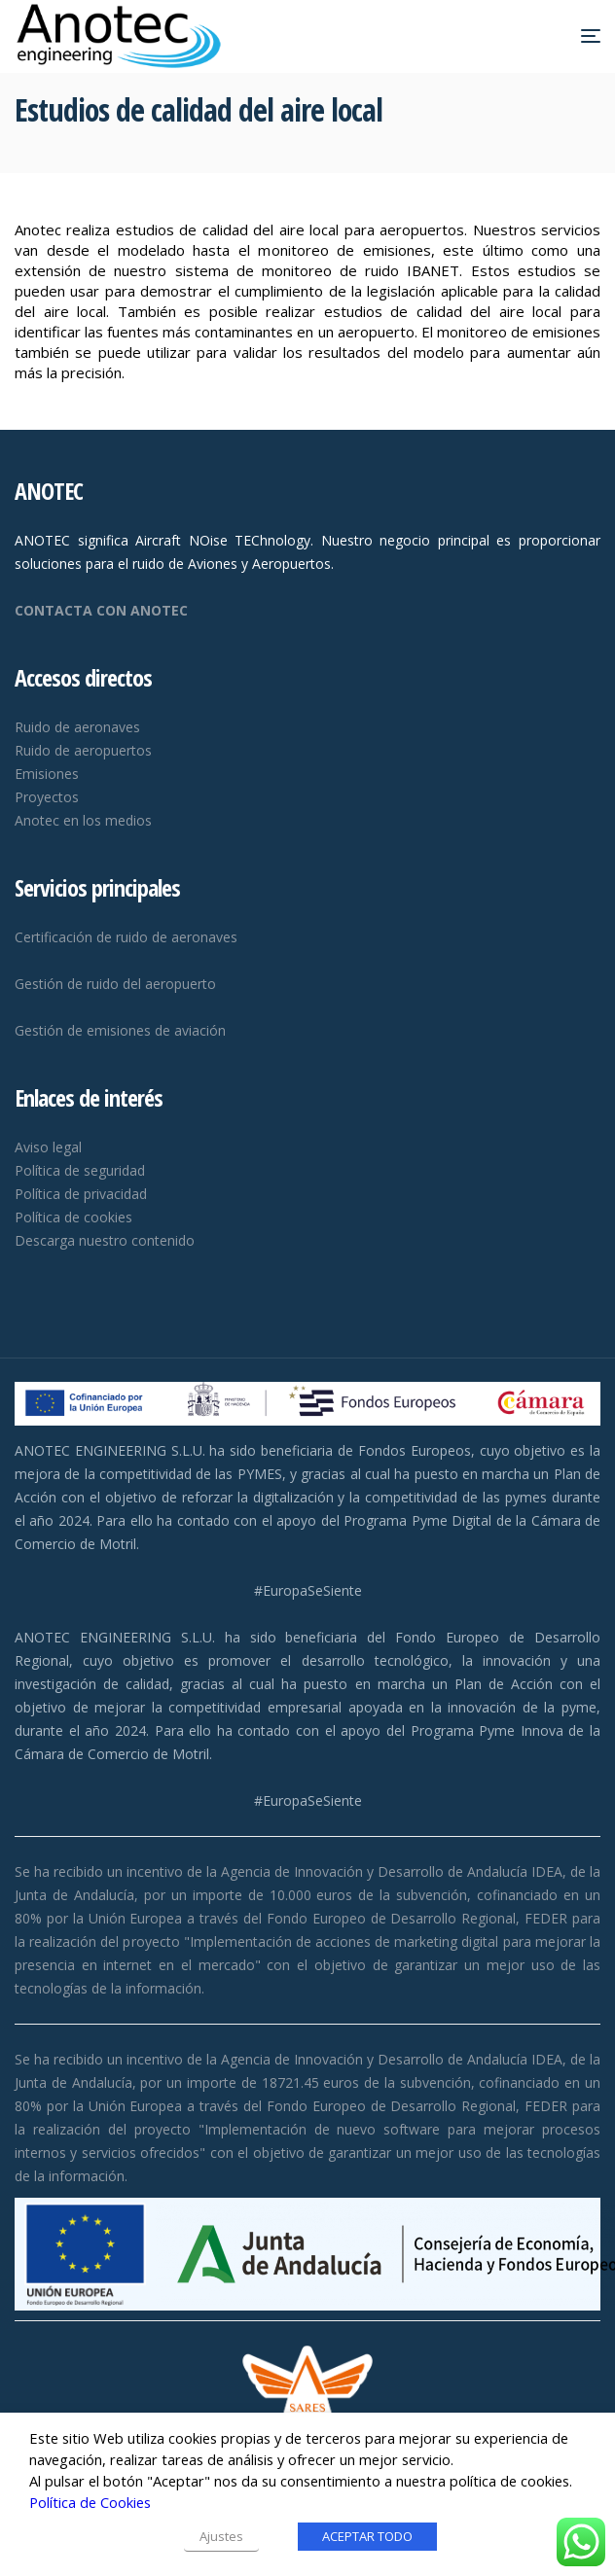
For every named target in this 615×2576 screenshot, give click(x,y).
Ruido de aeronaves (77, 727)
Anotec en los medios (83, 820)
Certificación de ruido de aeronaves (126, 937)
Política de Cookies (90, 2502)
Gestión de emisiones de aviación (120, 1030)
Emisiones (47, 773)
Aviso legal (48, 1147)
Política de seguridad (80, 1170)
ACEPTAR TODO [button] (367, 2536)
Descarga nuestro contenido (105, 1240)
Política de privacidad (81, 1193)
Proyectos (47, 797)
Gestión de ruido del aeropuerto (115, 983)
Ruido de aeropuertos (83, 750)
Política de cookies (73, 1217)
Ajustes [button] (221, 2536)
